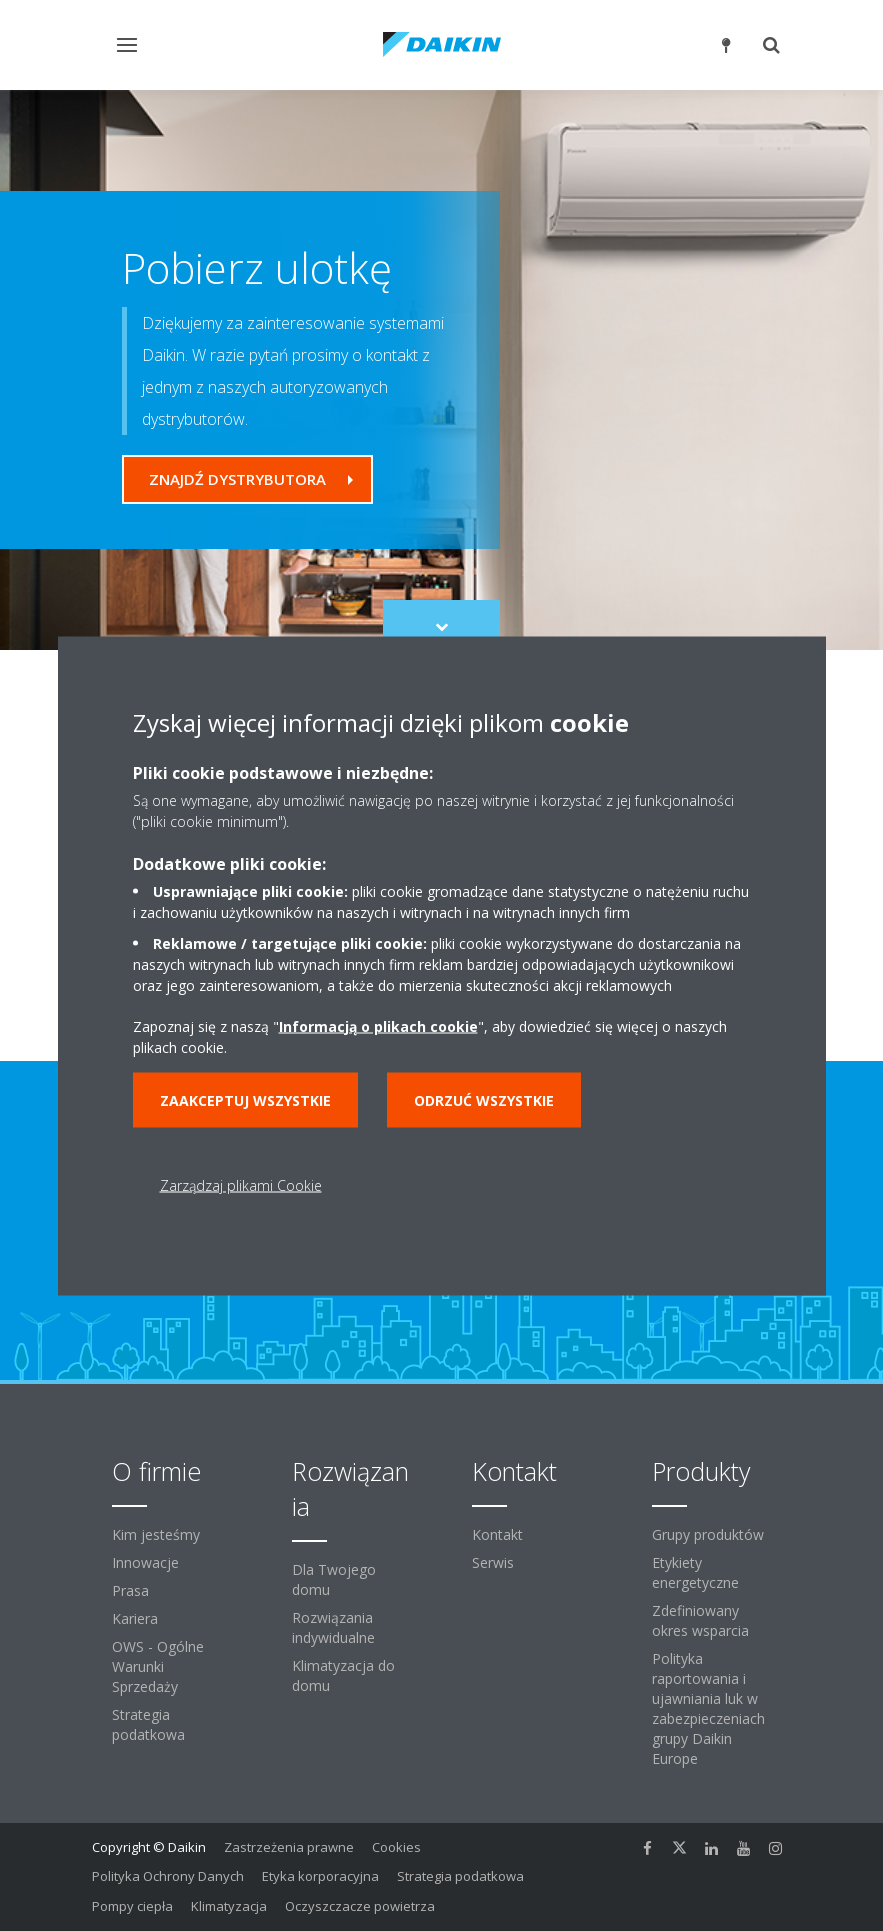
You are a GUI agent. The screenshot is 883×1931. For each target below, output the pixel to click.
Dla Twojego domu (334, 1579)
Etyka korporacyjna (320, 1876)
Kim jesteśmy (156, 1534)
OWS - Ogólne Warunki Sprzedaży (158, 1666)
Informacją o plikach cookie (378, 1025)
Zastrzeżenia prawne (289, 1847)
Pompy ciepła (132, 1906)
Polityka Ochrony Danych (168, 1876)
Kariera (135, 1618)
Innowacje (145, 1562)
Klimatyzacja (229, 1906)
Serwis (493, 1562)
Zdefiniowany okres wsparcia (700, 1620)
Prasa (130, 1590)
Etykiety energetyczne (695, 1572)
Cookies (396, 1847)
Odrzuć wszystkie (484, 1099)
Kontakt (497, 1534)
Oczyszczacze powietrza (360, 1906)
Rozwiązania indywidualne (333, 1627)
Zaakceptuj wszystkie (245, 1099)
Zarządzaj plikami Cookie (241, 1184)
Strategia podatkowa (148, 1724)
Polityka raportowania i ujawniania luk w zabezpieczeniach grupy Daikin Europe (708, 1708)
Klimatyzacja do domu (343, 1675)
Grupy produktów (708, 1534)
